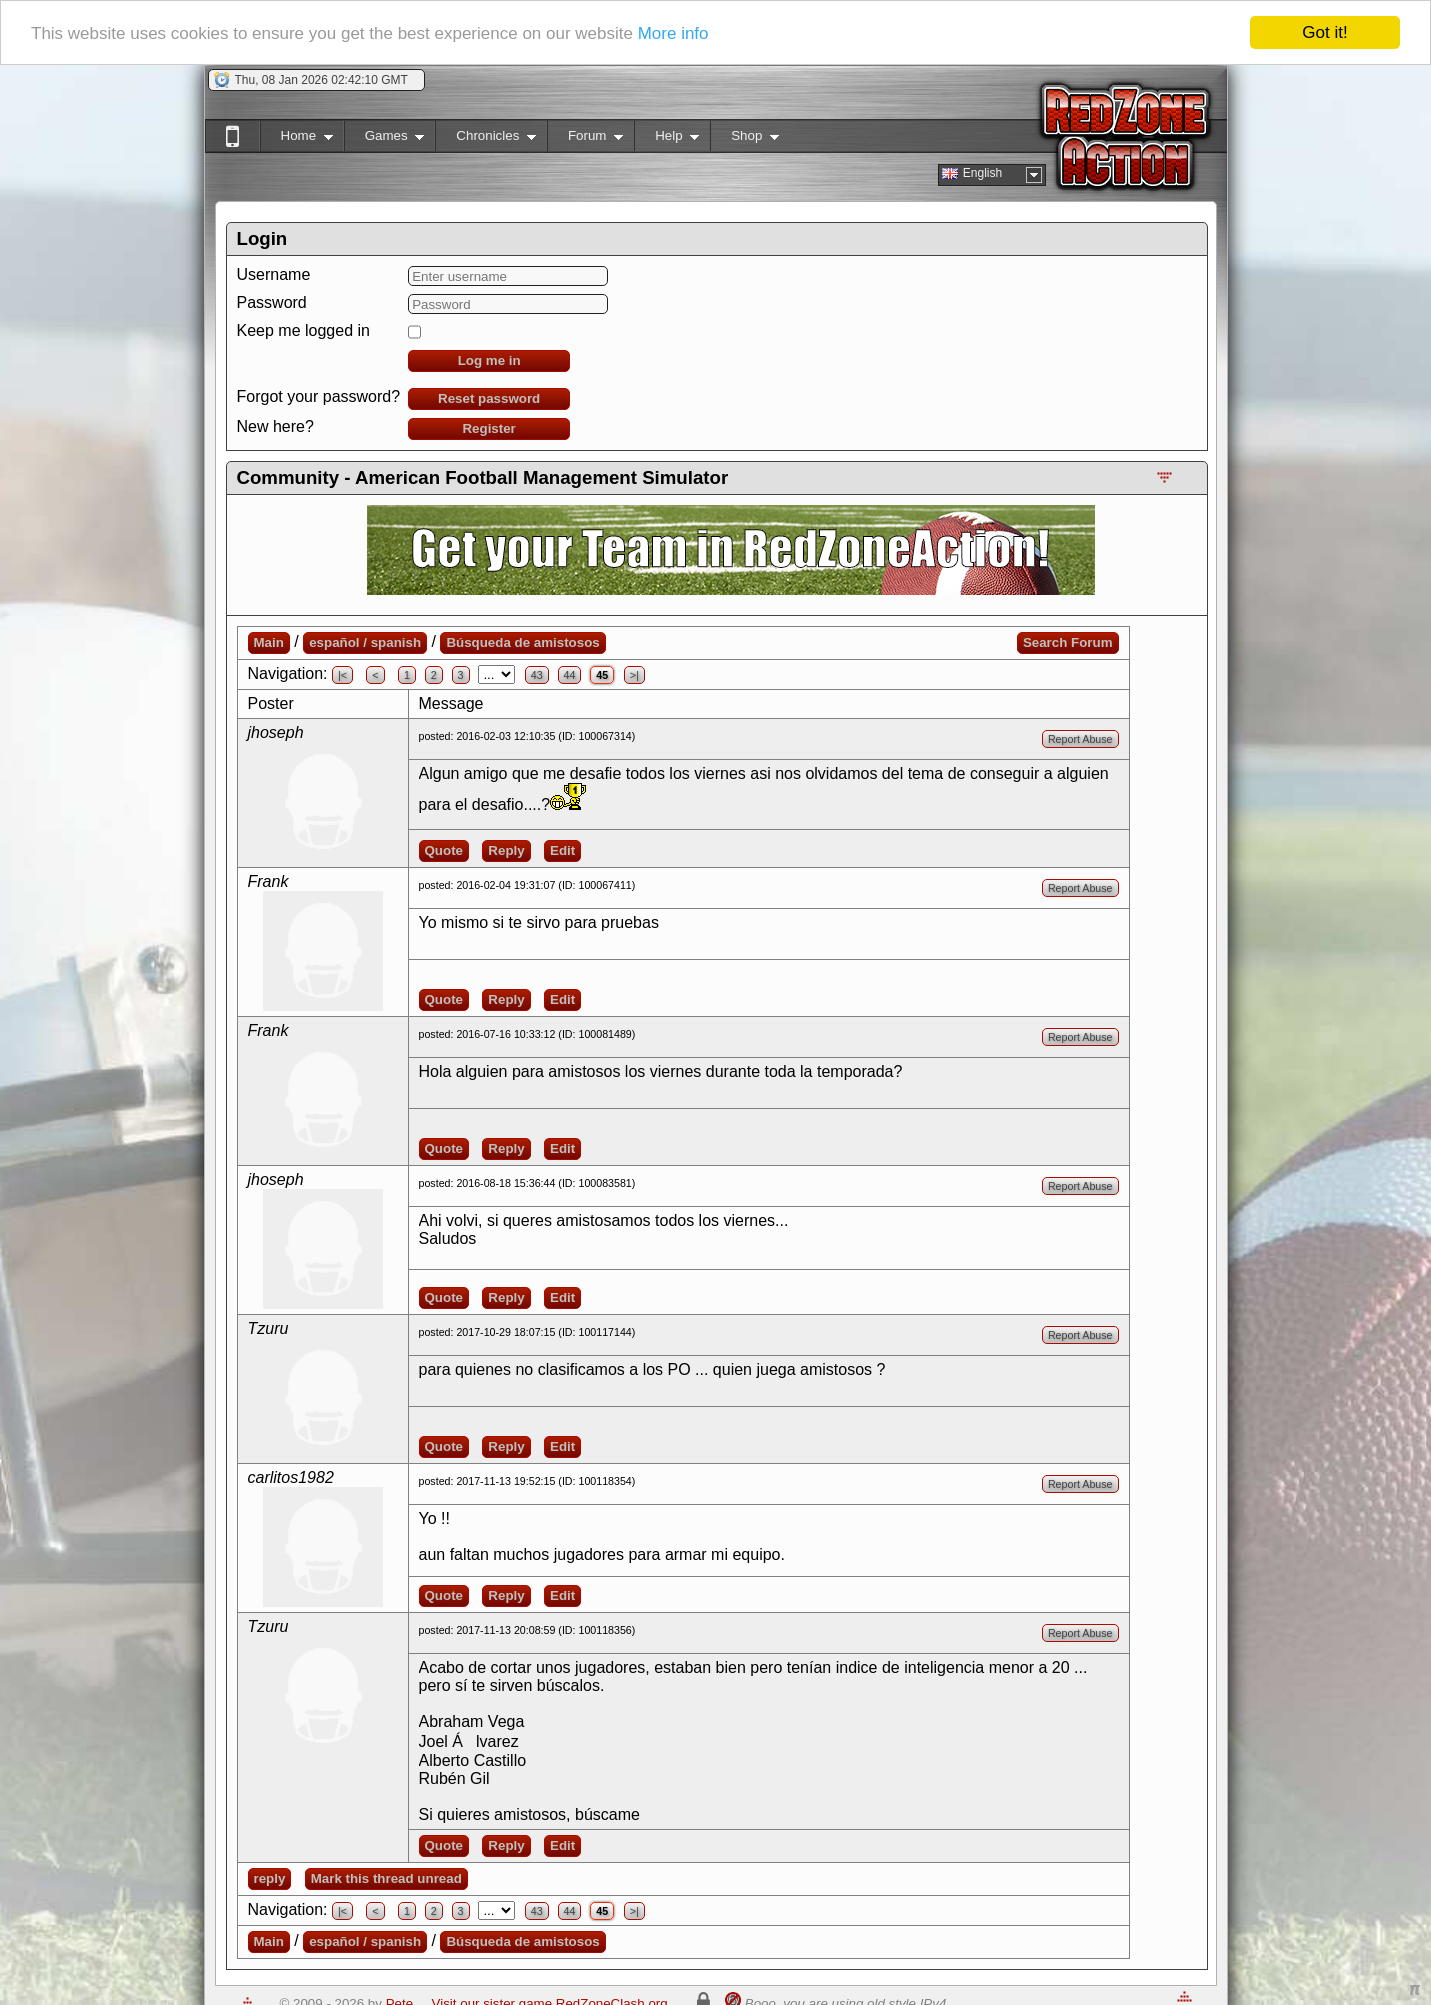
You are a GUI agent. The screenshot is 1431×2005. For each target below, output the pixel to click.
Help (666, 139)
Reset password (489, 398)
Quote (444, 850)
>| (634, 675)
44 (570, 675)
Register (488, 428)
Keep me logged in (303, 330)
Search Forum (1068, 642)
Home (296, 139)
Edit (562, 850)
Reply (506, 850)
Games (384, 139)
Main (269, 642)
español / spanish (365, 642)
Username (274, 274)
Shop (744, 139)
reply (270, 1878)
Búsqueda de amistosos (522, 642)
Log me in (489, 360)
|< (342, 675)
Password (272, 302)
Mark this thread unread (386, 1878)
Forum (585, 139)
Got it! (1324, 32)
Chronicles (485, 139)
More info (673, 32)
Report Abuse (1080, 739)
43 (537, 675)
